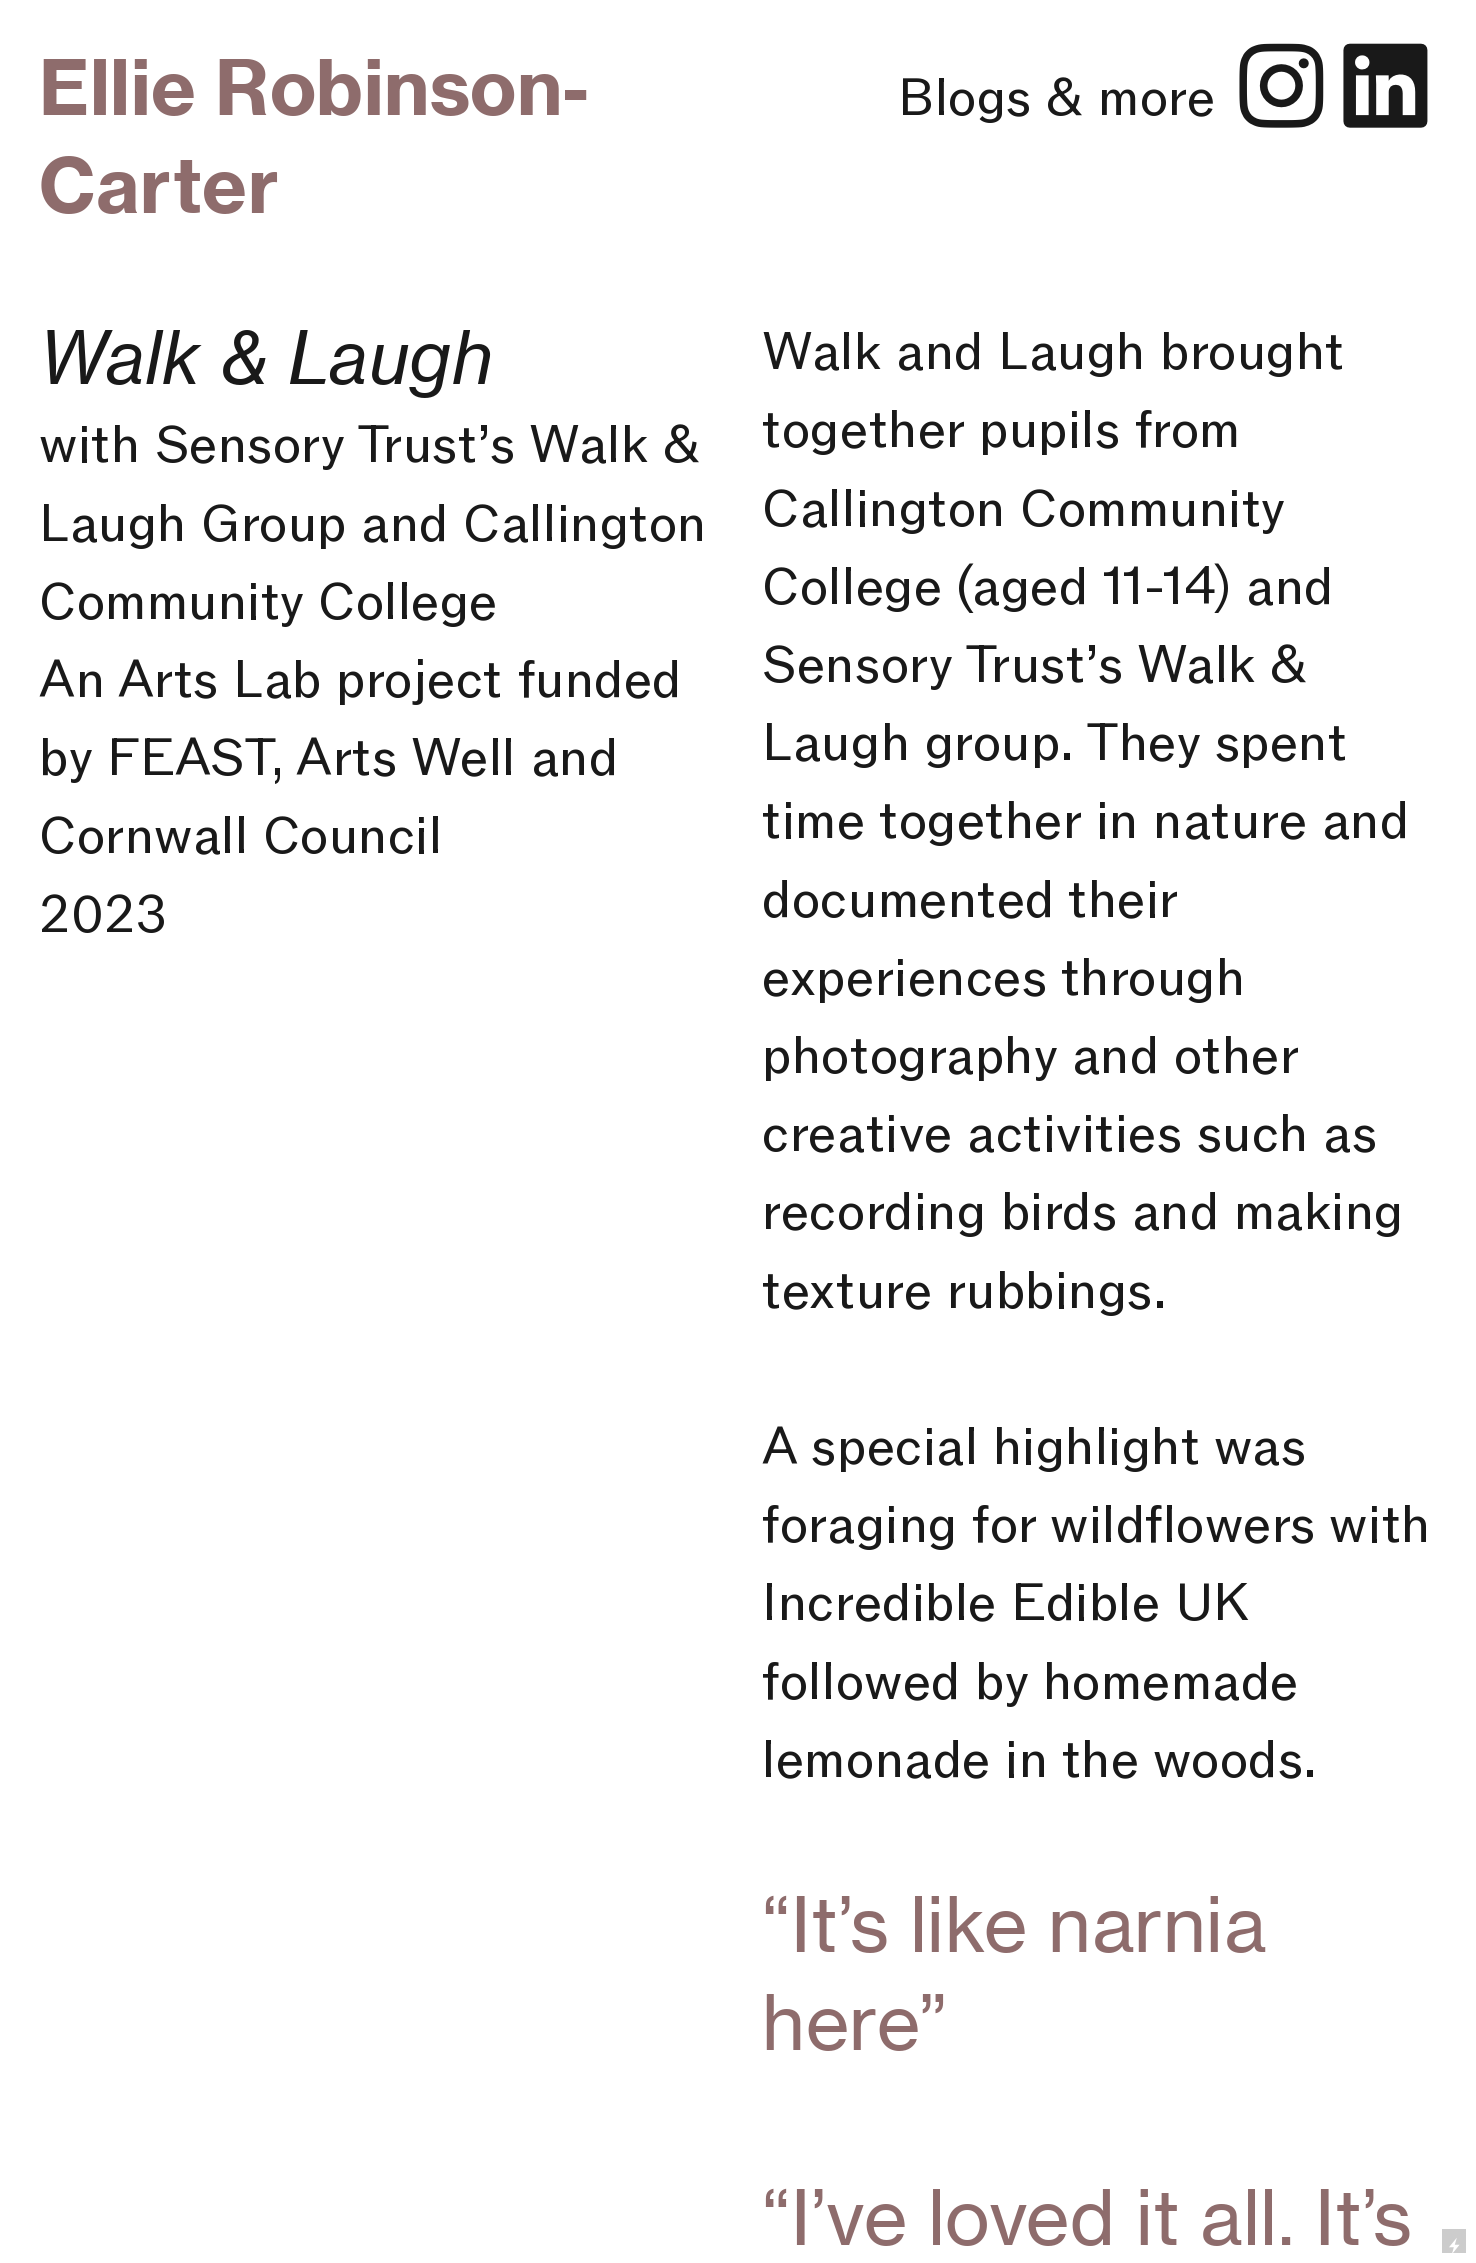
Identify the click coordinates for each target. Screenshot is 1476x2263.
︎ (1282, 87)
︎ (1385, 87)
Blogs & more (1064, 96)
